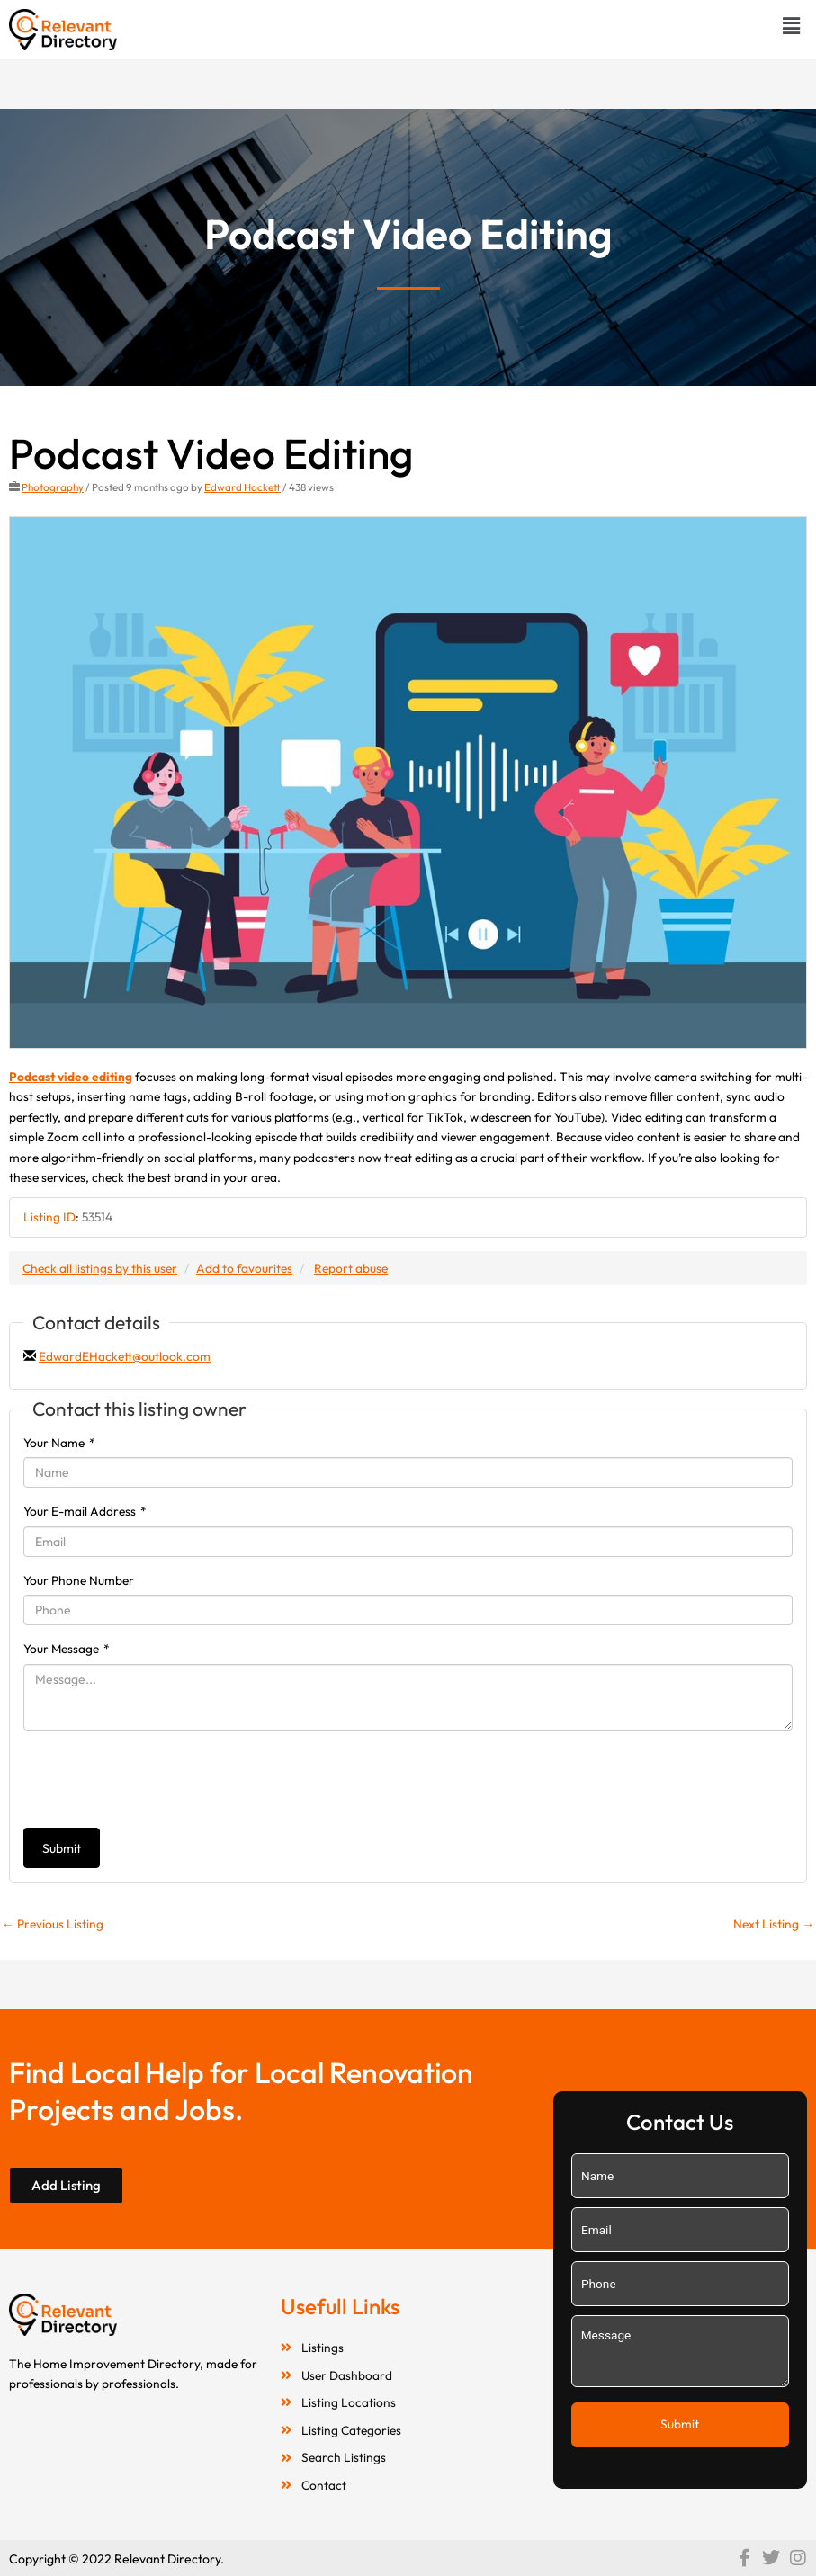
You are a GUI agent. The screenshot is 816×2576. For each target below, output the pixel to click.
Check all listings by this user (99, 1268)
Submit (61, 1848)
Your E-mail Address (85, 1511)
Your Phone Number (78, 1580)
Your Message (66, 1649)
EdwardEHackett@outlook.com (125, 1356)
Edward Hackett (242, 487)
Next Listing (773, 1924)
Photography (53, 487)
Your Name (59, 1443)
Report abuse (351, 1268)
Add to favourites (244, 1268)
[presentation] (160, 1779)
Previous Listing (52, 1924)
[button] (791, 25)
